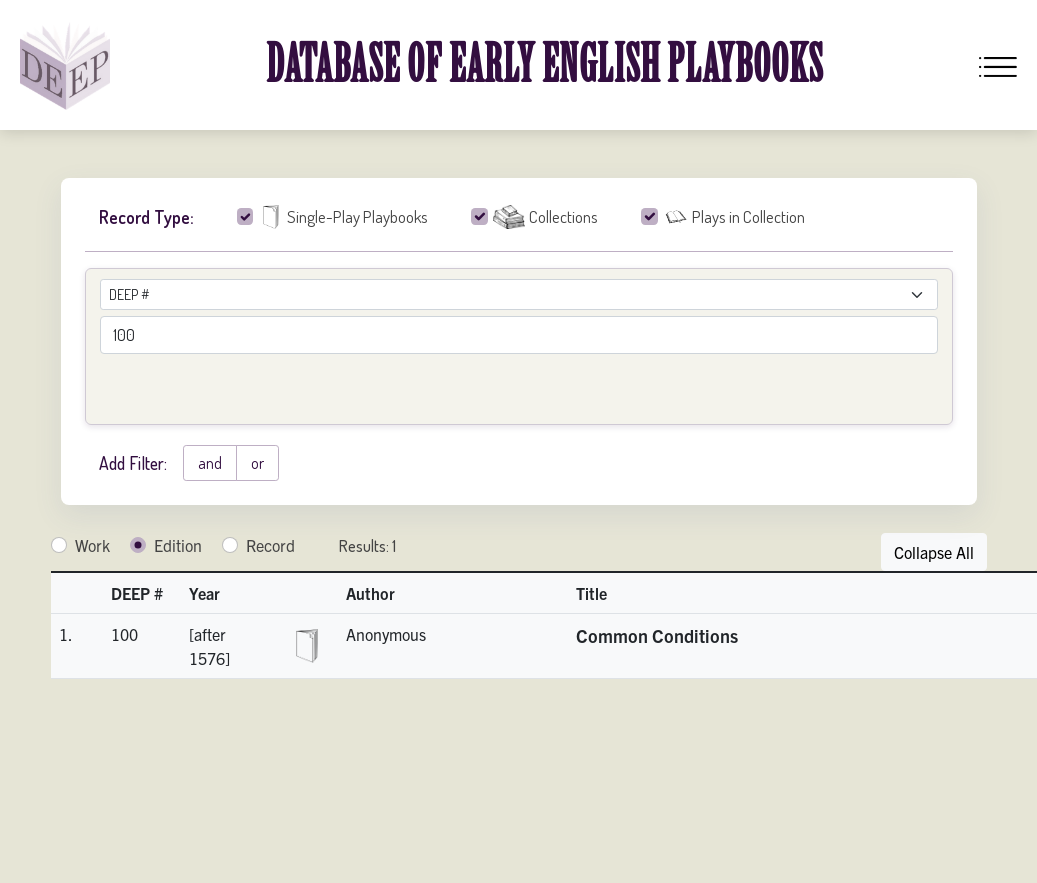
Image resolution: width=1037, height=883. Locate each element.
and (210, 463)
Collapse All (934, 552)
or (257, 463)
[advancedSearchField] (519, 335)
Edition (178, 545)
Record (270, 545)
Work (92, 545)
